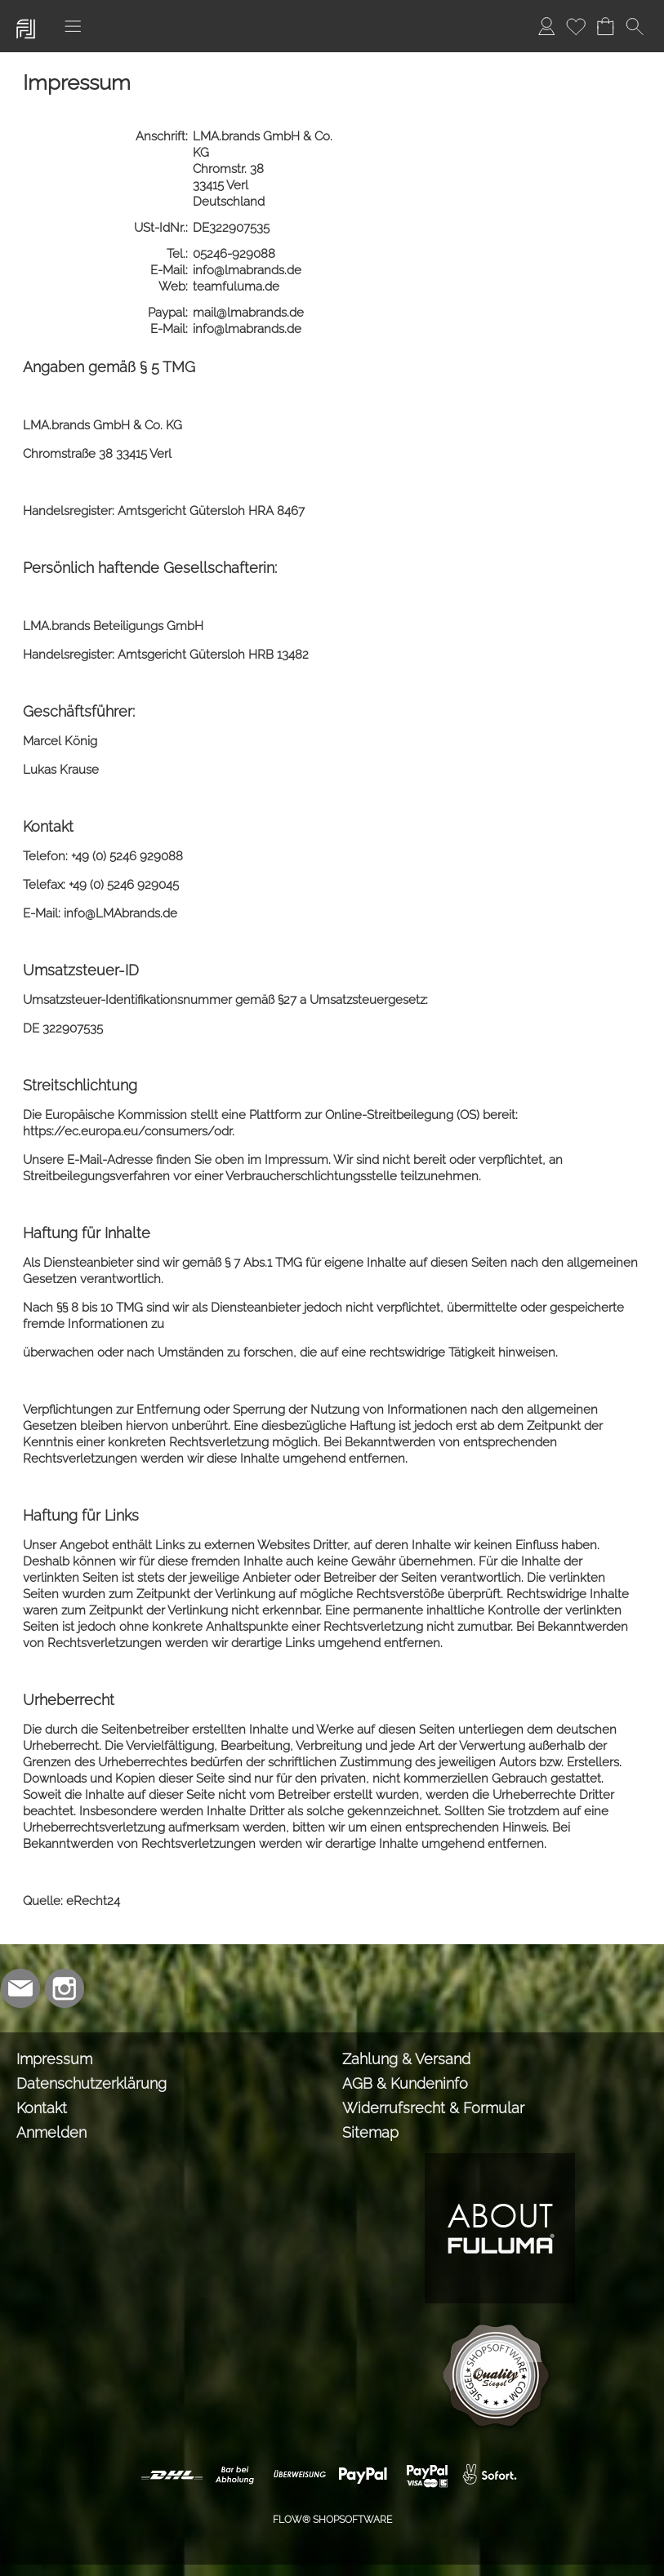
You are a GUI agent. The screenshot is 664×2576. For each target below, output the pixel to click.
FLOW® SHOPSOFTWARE (332, 2519)
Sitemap (370, 2132)
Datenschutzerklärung (91, 2083)
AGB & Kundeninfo (405, 2083)
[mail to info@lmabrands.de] (20, 1988)
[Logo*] (25, 17)
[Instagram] (64, 1988)
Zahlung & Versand (406, 2058)
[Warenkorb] (605, 26)
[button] (73, 26)
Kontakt (41, 2107)
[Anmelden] (546, 26)
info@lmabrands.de (249, 270)
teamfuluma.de (238, 286)
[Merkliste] (575, 26)
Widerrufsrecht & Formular (433, 2107)
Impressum (54, 2058)
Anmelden (51, 2132)
